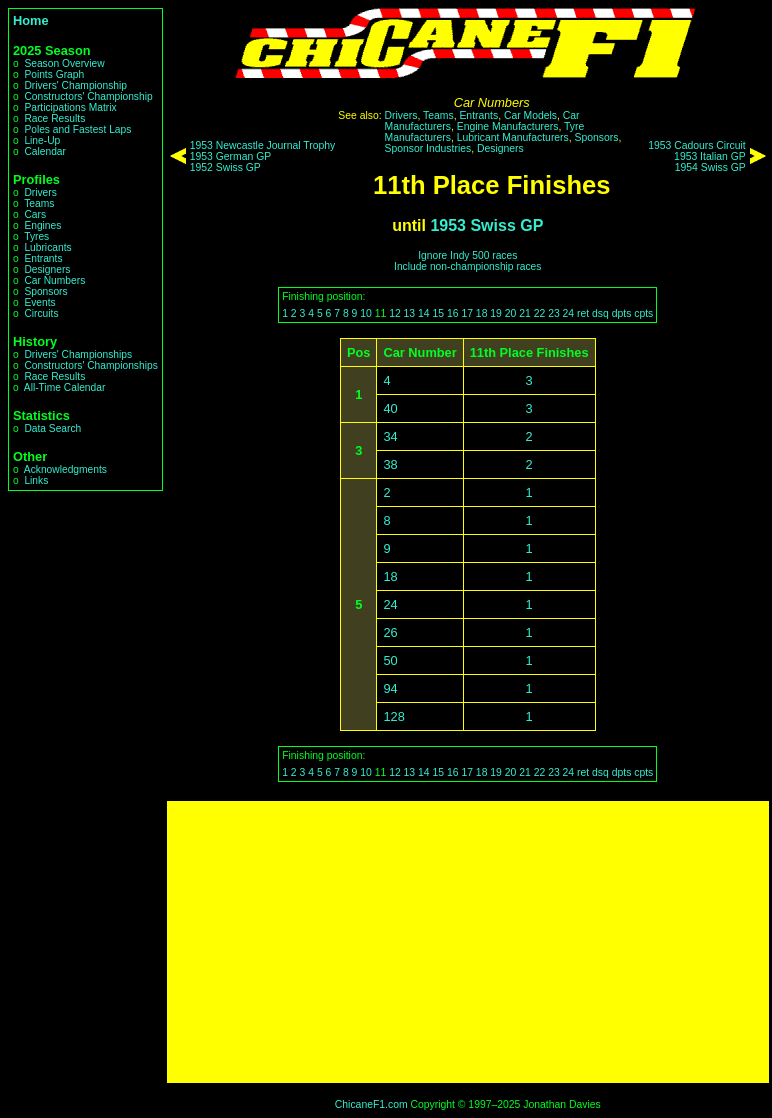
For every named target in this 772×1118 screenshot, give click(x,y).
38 (390, 464)
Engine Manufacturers (508, 126)
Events (39, 302)
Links (36, 480)
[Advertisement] (468, 942)
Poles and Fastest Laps (77, 129)
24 (569, 313)
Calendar (45, 151)
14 (424, 313)
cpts (643, 313)
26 (390, 632)
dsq (600, 313)
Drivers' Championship (75, 85)
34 (390, 436)
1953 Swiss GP (486, 225)
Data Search (52, 428)
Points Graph (54, 74)
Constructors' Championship (88, 96)
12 (395, 313)
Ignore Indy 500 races (467, 255)
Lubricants (47, 247)
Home (31, 20)
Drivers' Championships (78, 354)
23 (554, 313)
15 (439, 313)
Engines (42, 225)
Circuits (41, 313)
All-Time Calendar (65, 387)
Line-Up (42, 140)
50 (390, 660)
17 (467, 313)
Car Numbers (54, 280)
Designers (47, 269)
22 (540, 313)
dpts (622, 313)
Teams (39, 203)
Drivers (40, 192)
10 (366, 313)
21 (525, 313)
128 (393, 716)
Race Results (54, 118)
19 (496, 313)
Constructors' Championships (90, 365)
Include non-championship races (467, 266)
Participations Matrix (70, 107)
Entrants (43, 258)
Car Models (530, 115)
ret (583, 313)
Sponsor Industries (428, 148)
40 (390, 408)
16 (453, 313)
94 (390, 688)
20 (511, 313)
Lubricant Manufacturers (513, 137)
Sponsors (45, 291)
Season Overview (64, 63)
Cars (35, 214)
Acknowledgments (65, 469)
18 (482, 313)
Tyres (36, 236)
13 (410, 313)
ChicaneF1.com (371, 1104)
